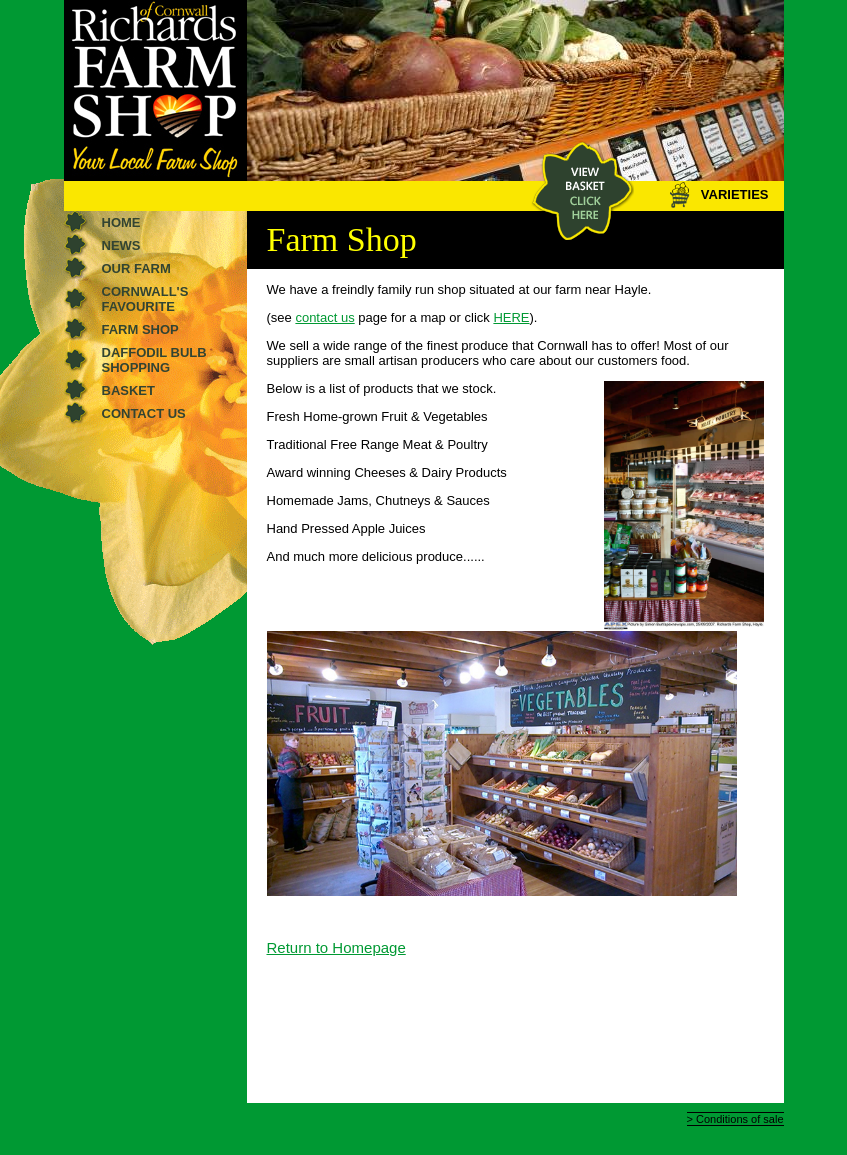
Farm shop (140, 329)
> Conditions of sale (735, 1119)
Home (121, 222)
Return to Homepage (336, 947)
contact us (324, 317)
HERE (511, 317)
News (121, 245)
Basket (128, 390)
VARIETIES (718, 194)
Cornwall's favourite (145, 299)
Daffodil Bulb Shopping (154, 360)
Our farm (136, 268)
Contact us (144, 413)
